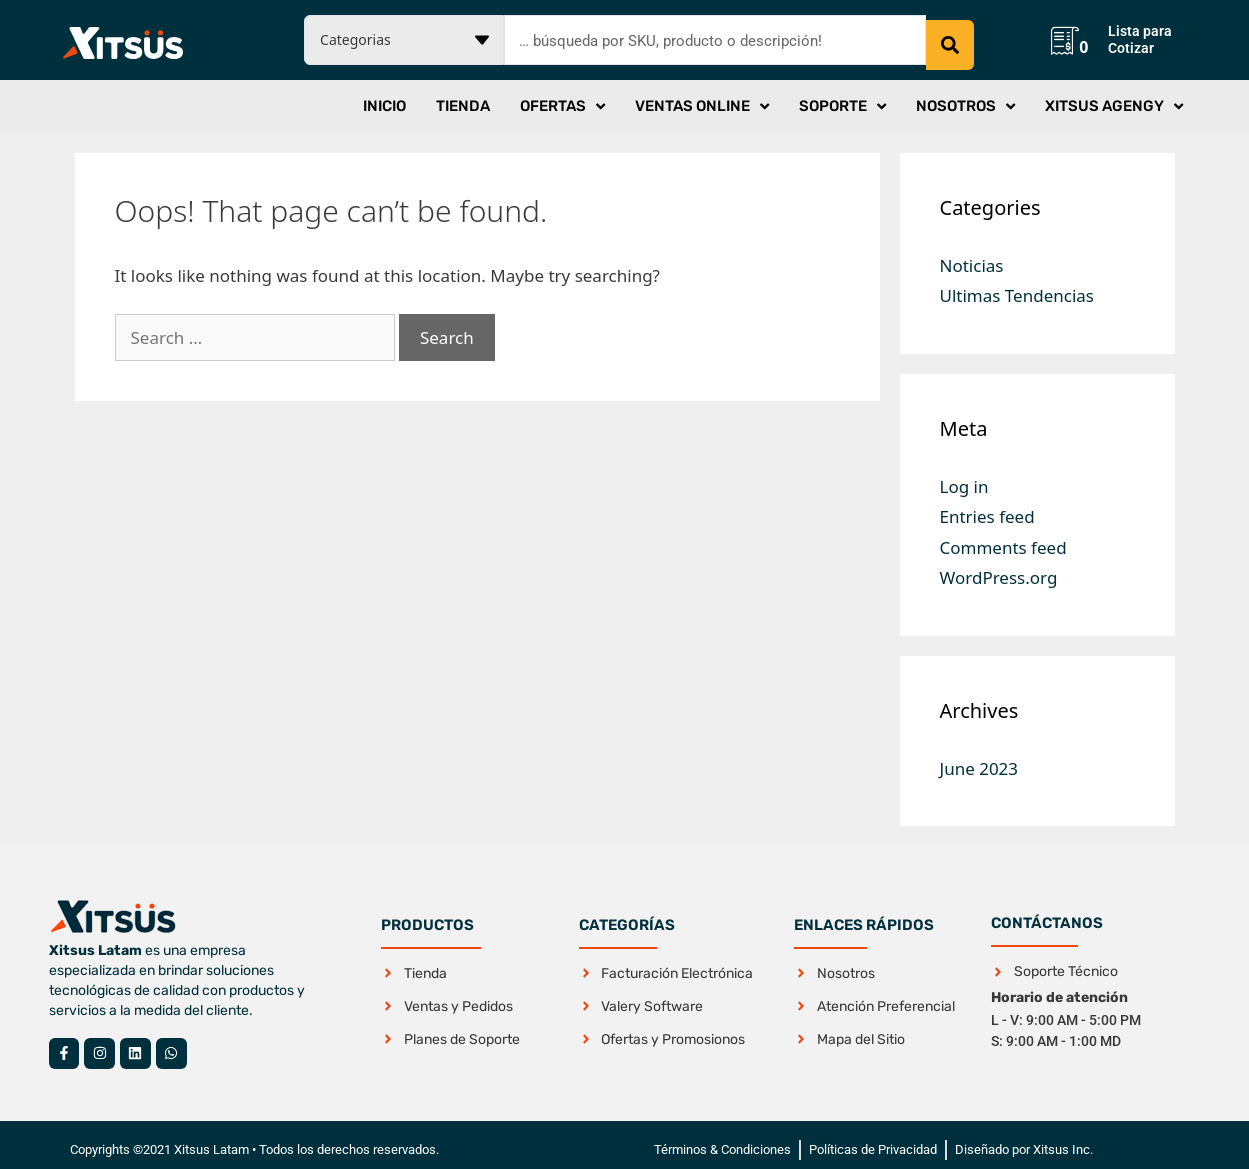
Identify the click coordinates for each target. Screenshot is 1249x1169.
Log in (964, 476)
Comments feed (1003, 537)
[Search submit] (950, 35)
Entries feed (987, 506)
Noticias (972, 255)
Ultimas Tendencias (1017, 285)
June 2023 (979, 758)
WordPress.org (999, 567)
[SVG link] (123, 38)
